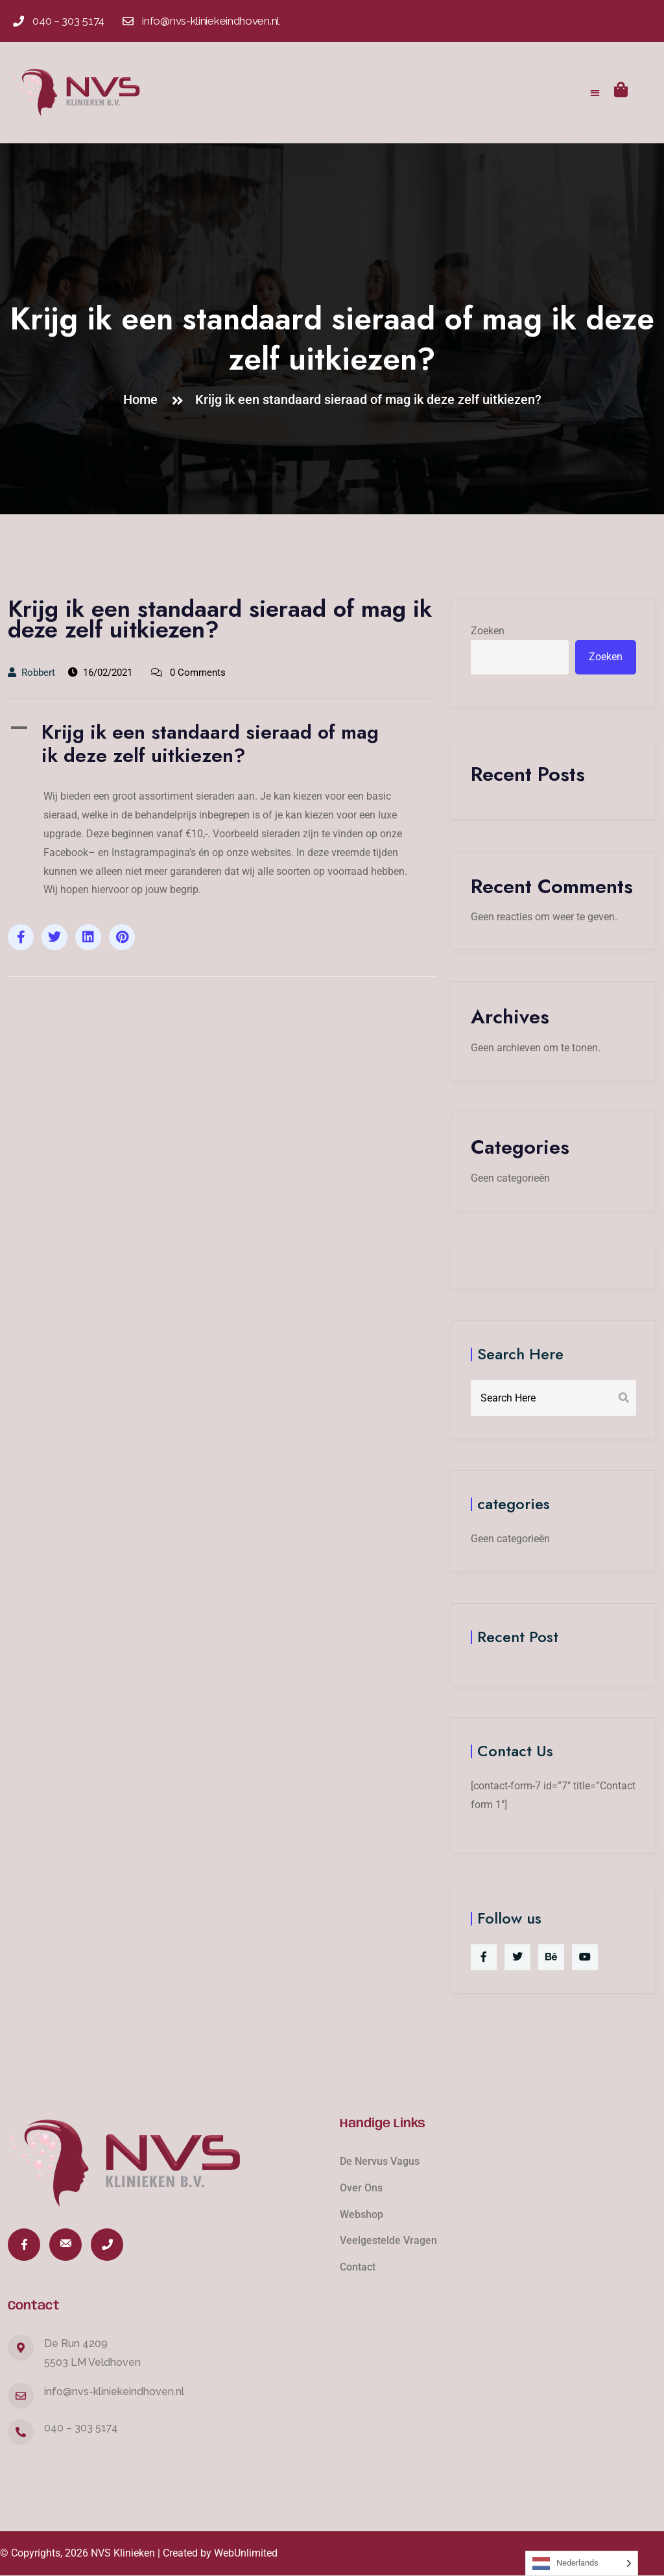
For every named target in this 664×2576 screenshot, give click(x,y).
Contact (357, 2267)
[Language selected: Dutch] (581, 2563)
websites (271, 852)
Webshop (361, 2214)
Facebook (65, 852)
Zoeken (487, 631)
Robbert (31, 672)
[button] (595, 92)
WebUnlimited (246, 2553)
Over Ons (361, 2188)
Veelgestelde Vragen (388, 2240)
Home (143, 399)
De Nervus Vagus (380, 2161)
